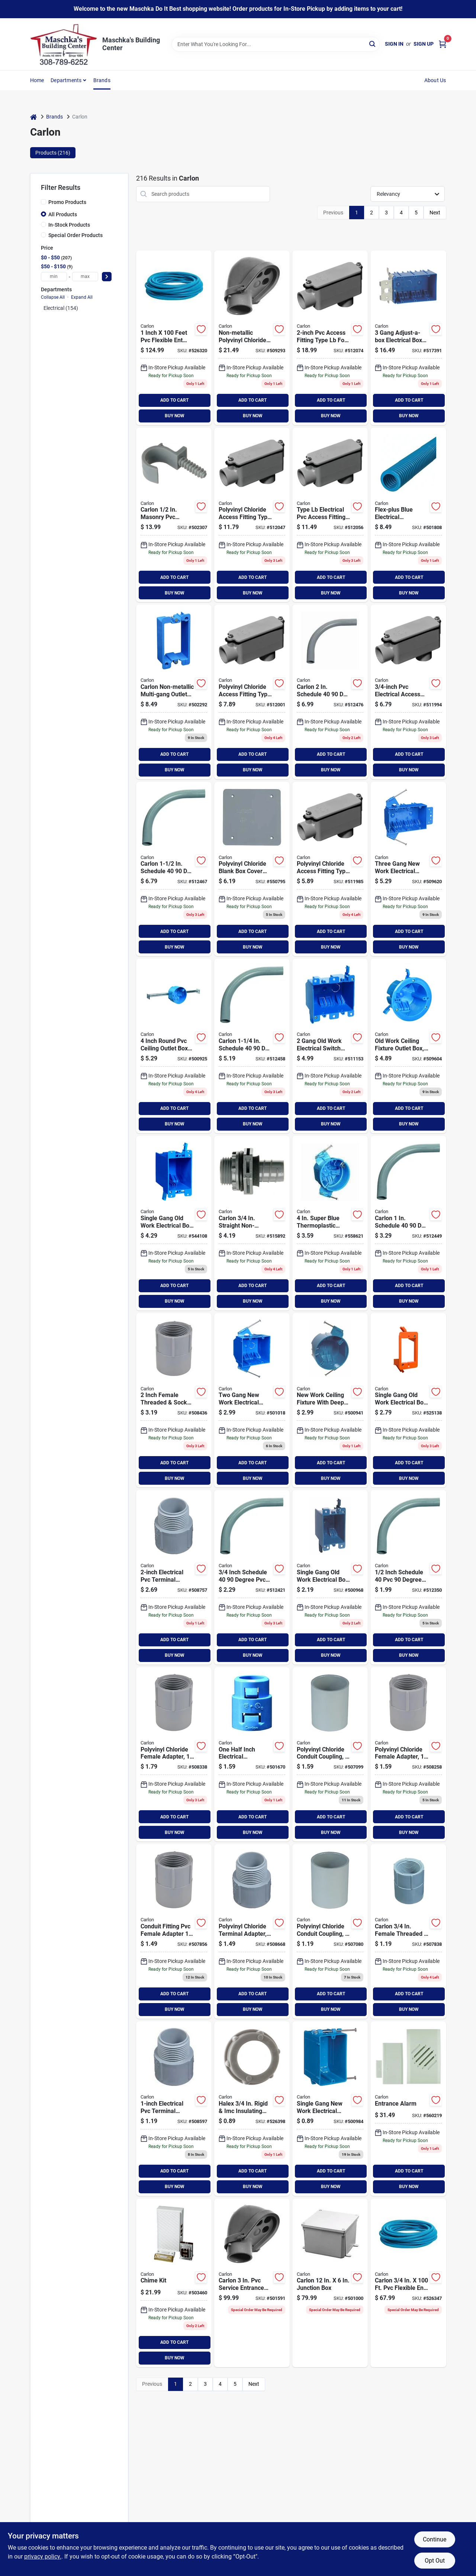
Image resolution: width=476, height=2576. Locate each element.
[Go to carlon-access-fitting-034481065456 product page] (330, 515)
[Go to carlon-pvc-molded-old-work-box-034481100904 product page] (330, 1046)
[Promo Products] (43, 201)
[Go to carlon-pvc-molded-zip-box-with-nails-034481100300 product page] (252, 1400)
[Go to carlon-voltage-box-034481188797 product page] (408, 1400)
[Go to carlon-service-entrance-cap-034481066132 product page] (252, 337)
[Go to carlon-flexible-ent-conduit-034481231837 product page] (408, 2282)
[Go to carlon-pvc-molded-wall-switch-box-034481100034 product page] (408, 869)
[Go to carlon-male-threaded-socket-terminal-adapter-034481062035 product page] (174, 2108)
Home (37, 80)
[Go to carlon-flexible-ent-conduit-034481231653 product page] (408, 515)
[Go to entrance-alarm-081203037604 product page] (408, 2108)
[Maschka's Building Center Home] (63, 44)
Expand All (82, 297)
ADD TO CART (174, 400)
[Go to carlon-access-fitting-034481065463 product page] (330, 337)
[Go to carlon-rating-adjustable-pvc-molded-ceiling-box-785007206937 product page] (174, 1046)
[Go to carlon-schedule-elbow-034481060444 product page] (252, 1046)
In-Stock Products (69, 225)
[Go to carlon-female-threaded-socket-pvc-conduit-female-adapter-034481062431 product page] (174, 1931)
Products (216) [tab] (52, 153)
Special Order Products (75, 235)
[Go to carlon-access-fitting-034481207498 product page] (330, 869)
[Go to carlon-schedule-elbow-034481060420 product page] (252, 1577)
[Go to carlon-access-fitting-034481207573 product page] (252, 515)
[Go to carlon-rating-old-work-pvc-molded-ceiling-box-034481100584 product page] (408, 1046)
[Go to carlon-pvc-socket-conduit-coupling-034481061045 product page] (330, 1754)
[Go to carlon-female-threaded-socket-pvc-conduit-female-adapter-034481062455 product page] (174, 1754)
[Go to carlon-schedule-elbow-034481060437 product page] (408, 1223)
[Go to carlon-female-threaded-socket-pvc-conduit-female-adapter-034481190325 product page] (174, 1400)
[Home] (33, 117)
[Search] (372, 44)
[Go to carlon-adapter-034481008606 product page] (252, 1754)
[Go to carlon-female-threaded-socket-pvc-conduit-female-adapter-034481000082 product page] (408, 1931)
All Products (62, 214)
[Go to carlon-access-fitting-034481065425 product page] (408, 692)
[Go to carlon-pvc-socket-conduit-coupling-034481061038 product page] (330, 1931)
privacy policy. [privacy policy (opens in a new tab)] (42, 2556)
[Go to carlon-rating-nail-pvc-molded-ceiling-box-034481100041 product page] (330, 1400)
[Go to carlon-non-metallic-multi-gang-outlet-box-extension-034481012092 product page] (174, 692)
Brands (101, 80)
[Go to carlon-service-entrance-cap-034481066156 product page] (252, 2282)
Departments (66, 80)
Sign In (394, 44)
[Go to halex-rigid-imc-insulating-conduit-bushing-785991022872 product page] (252, 2108)
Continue (434, 2539)
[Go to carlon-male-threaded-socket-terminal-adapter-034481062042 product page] (252, 1931)
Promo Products (67, 202)
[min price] (54, 276)
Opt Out (435, 2560)
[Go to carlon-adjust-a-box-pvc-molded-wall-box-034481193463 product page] (408, 337)
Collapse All (53, 297)
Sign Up (424, 44)
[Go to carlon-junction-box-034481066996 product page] (330, 2282)
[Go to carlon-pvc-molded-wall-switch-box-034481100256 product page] (330, 2108)
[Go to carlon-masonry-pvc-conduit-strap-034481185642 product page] (174, 515)
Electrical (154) (61, 308)
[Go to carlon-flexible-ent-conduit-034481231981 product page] (174, 337)
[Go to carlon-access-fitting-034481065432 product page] (252, 692)
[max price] (85, 276)
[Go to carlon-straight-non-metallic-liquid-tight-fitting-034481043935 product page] (252, 1223)
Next (435, 213)
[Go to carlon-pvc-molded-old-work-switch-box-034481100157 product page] (330, 1577)
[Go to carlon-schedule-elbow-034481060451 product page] (174, 869)
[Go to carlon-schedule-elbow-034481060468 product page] (330, 692)
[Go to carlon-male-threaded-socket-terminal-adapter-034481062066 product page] (174, 1577)
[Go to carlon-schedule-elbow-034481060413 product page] (408, 1577)
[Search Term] (275, 44)
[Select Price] (107, 276)
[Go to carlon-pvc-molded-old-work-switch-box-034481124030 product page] (174, 1223)
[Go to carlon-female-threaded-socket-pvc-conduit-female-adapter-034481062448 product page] (408, 1754)
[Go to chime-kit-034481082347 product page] (174, 2282)
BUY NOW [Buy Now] (174, 415)
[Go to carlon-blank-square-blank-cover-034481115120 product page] (252, 869)
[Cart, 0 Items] (442, 44)
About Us (435, 80)
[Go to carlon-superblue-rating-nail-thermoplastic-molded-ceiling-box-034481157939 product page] (330, 1223)
